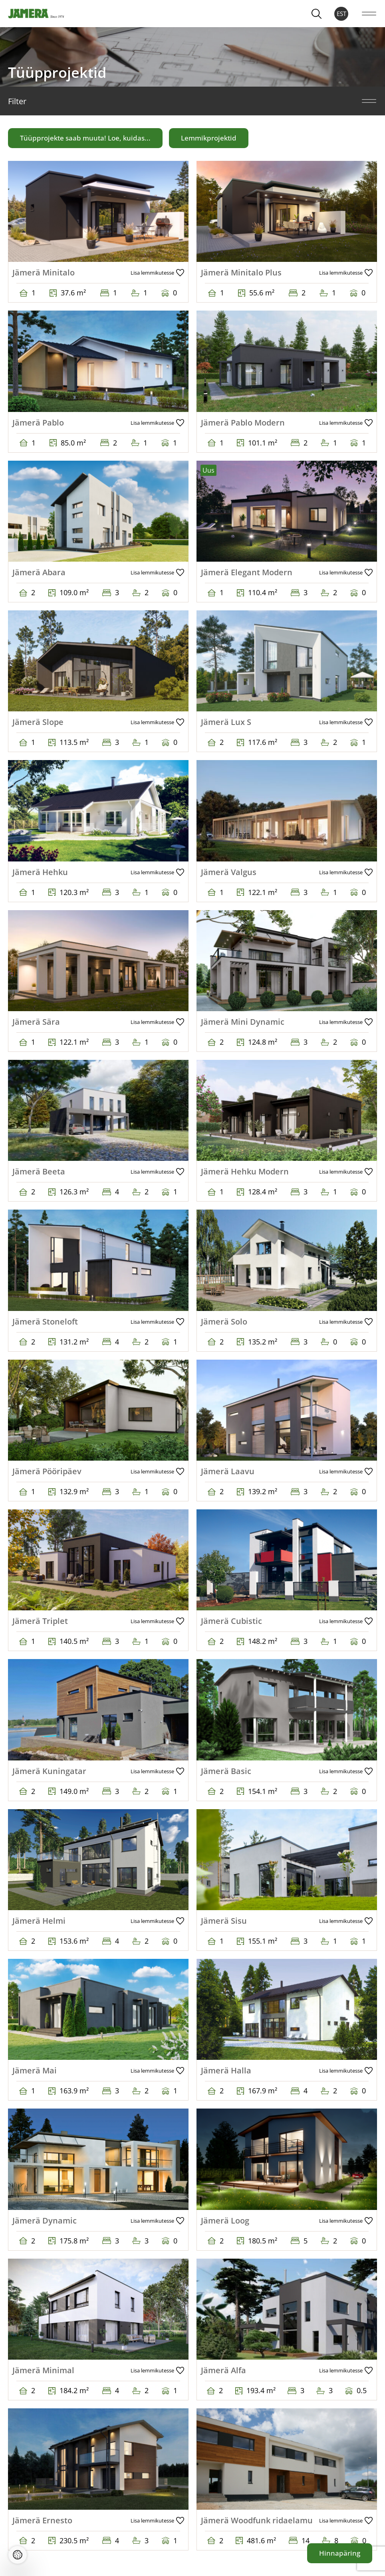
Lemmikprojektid (208, 138)
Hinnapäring (339, 2553)
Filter (192, 101)
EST (341, 14)
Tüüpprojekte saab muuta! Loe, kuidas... (85, 138)
